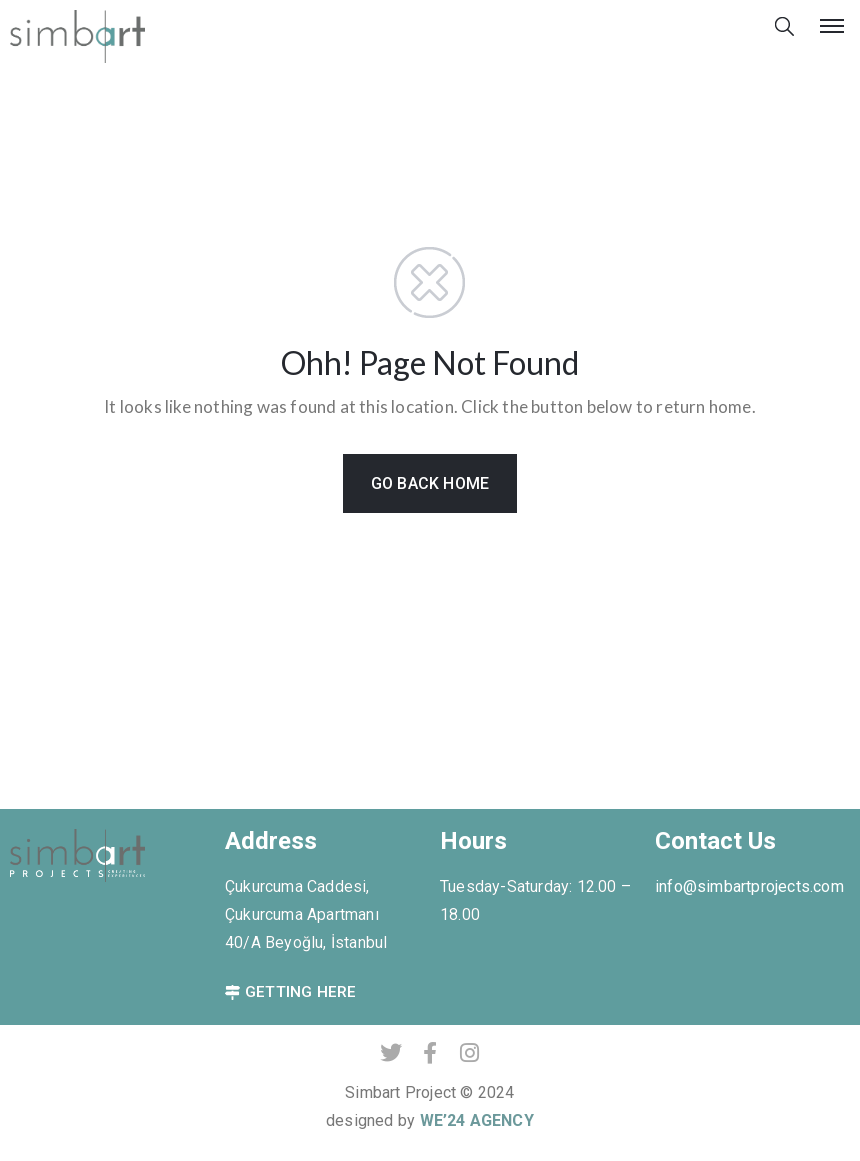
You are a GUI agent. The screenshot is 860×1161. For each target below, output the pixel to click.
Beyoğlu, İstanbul (326, 942)
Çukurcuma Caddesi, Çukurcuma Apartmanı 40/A (302, 914)
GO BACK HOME (430, 483)
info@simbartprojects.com (749, 886)
